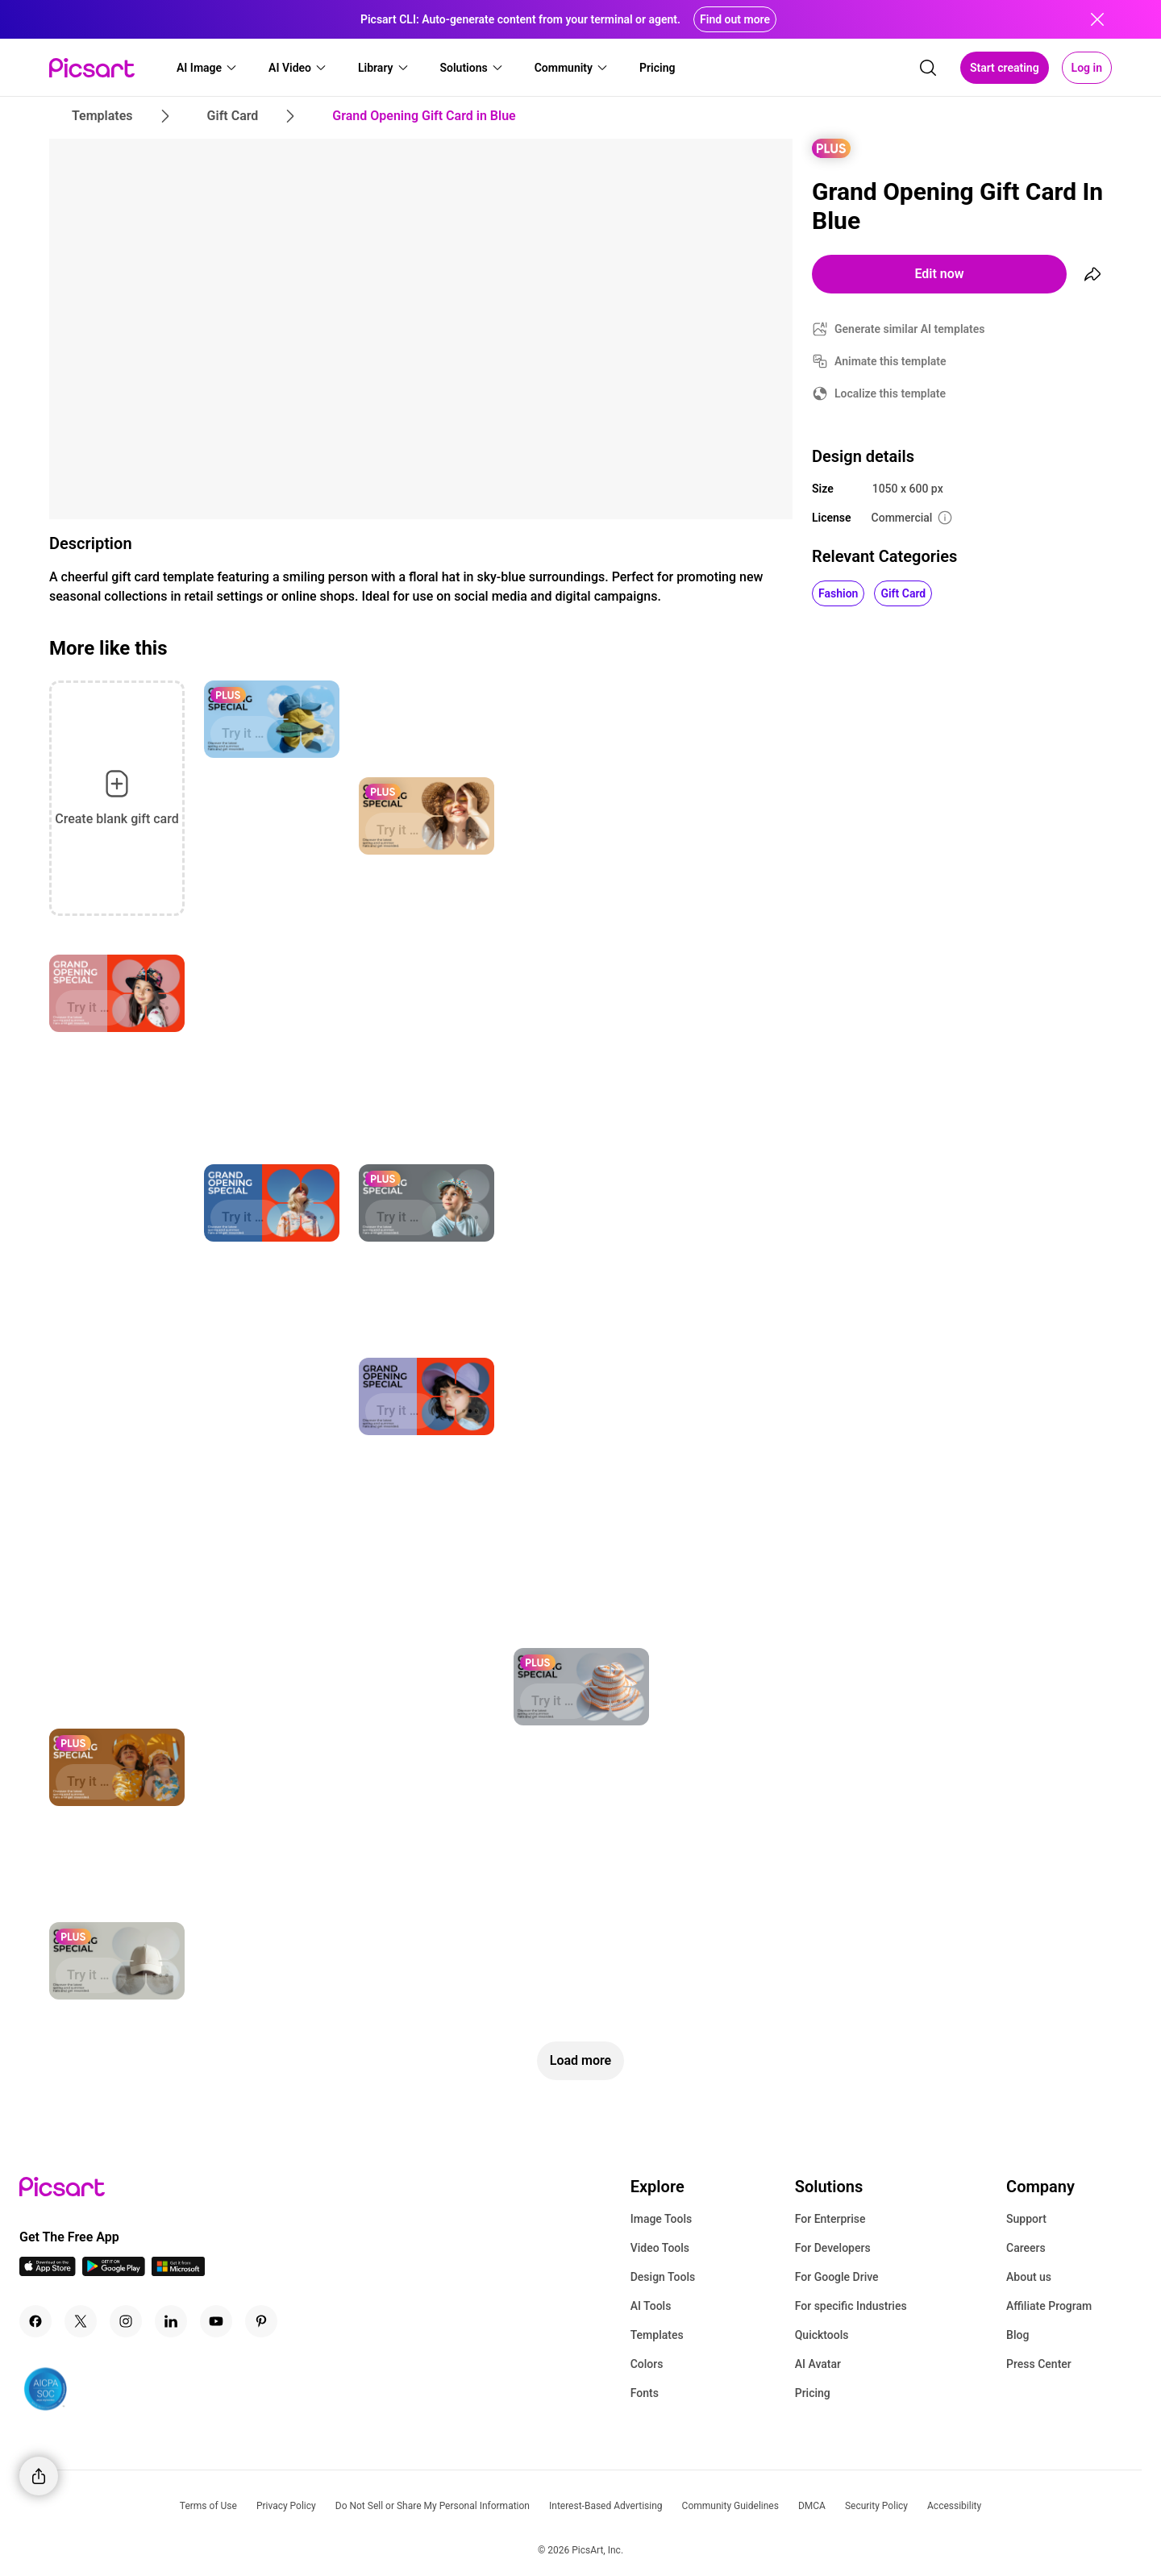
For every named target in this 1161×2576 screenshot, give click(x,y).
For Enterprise (830, 2218)
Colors (647, 2364)
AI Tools (651, 2305)
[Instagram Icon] (126, 2321)
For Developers (833, 2247)
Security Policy (876, 2505)
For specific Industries (851, 2305)
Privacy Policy (286, 2505)
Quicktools (822, 2334)
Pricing (812, 2393)
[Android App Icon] (113, 2271)
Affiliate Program (1049, 2305)
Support (1026, 2218)
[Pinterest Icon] (261, 2321)
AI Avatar (818, 2364)
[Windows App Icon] (178, 2271)
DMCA (812, 2505)
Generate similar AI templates (909, 329)
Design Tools (663, 2276)
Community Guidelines (730, 2505)
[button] (207, 68)
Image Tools (661, 2218)
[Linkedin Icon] (171, 2321)
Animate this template (890, 361)
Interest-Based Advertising (606, 2505)
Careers (1026, 2247)
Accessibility (954, 2505)
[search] (928, 67)
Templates (657, 2334)
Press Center (1039, 2364)
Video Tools (659, 2247)
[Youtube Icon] (216, 2321)
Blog (1017, 2334)
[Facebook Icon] (35, 2321)
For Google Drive (837, 2276)
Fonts (644, 2393)
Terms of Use (208, 2505)
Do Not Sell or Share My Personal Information (432, 2505)
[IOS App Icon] (47, 2271)
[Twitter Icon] (80, 2321)
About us (1028, 2276)
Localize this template (890, 393)
